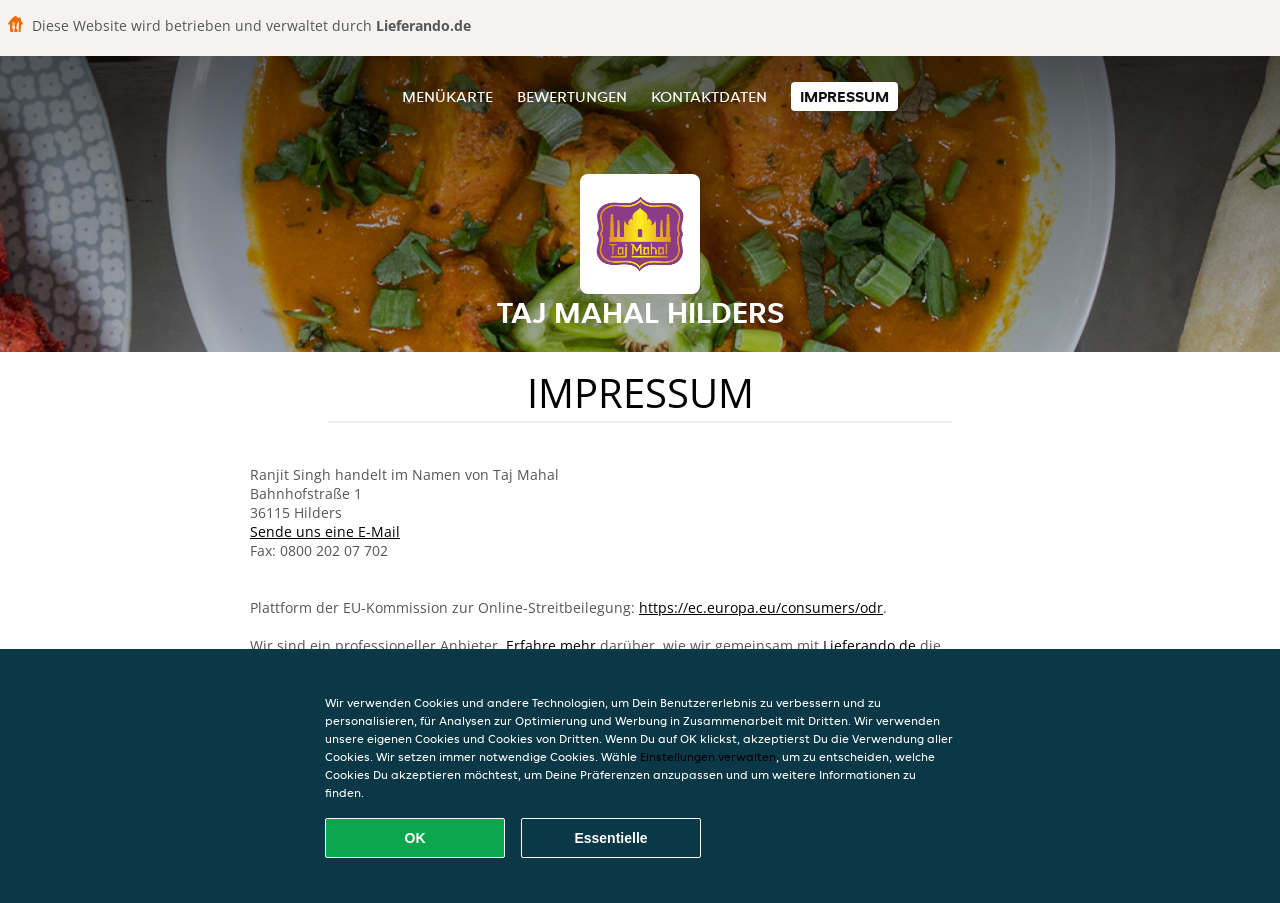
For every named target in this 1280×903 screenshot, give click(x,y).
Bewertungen (572, 96)
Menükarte (447, 96)
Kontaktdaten (709, 96)
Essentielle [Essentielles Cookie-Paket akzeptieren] (610, 838)
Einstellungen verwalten (708, 756)
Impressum (844, 96)
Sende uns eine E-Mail (325, 531)
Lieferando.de (869, 645)
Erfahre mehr (551, 645)
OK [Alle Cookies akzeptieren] (415, 838)
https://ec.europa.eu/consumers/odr (761, 607)
